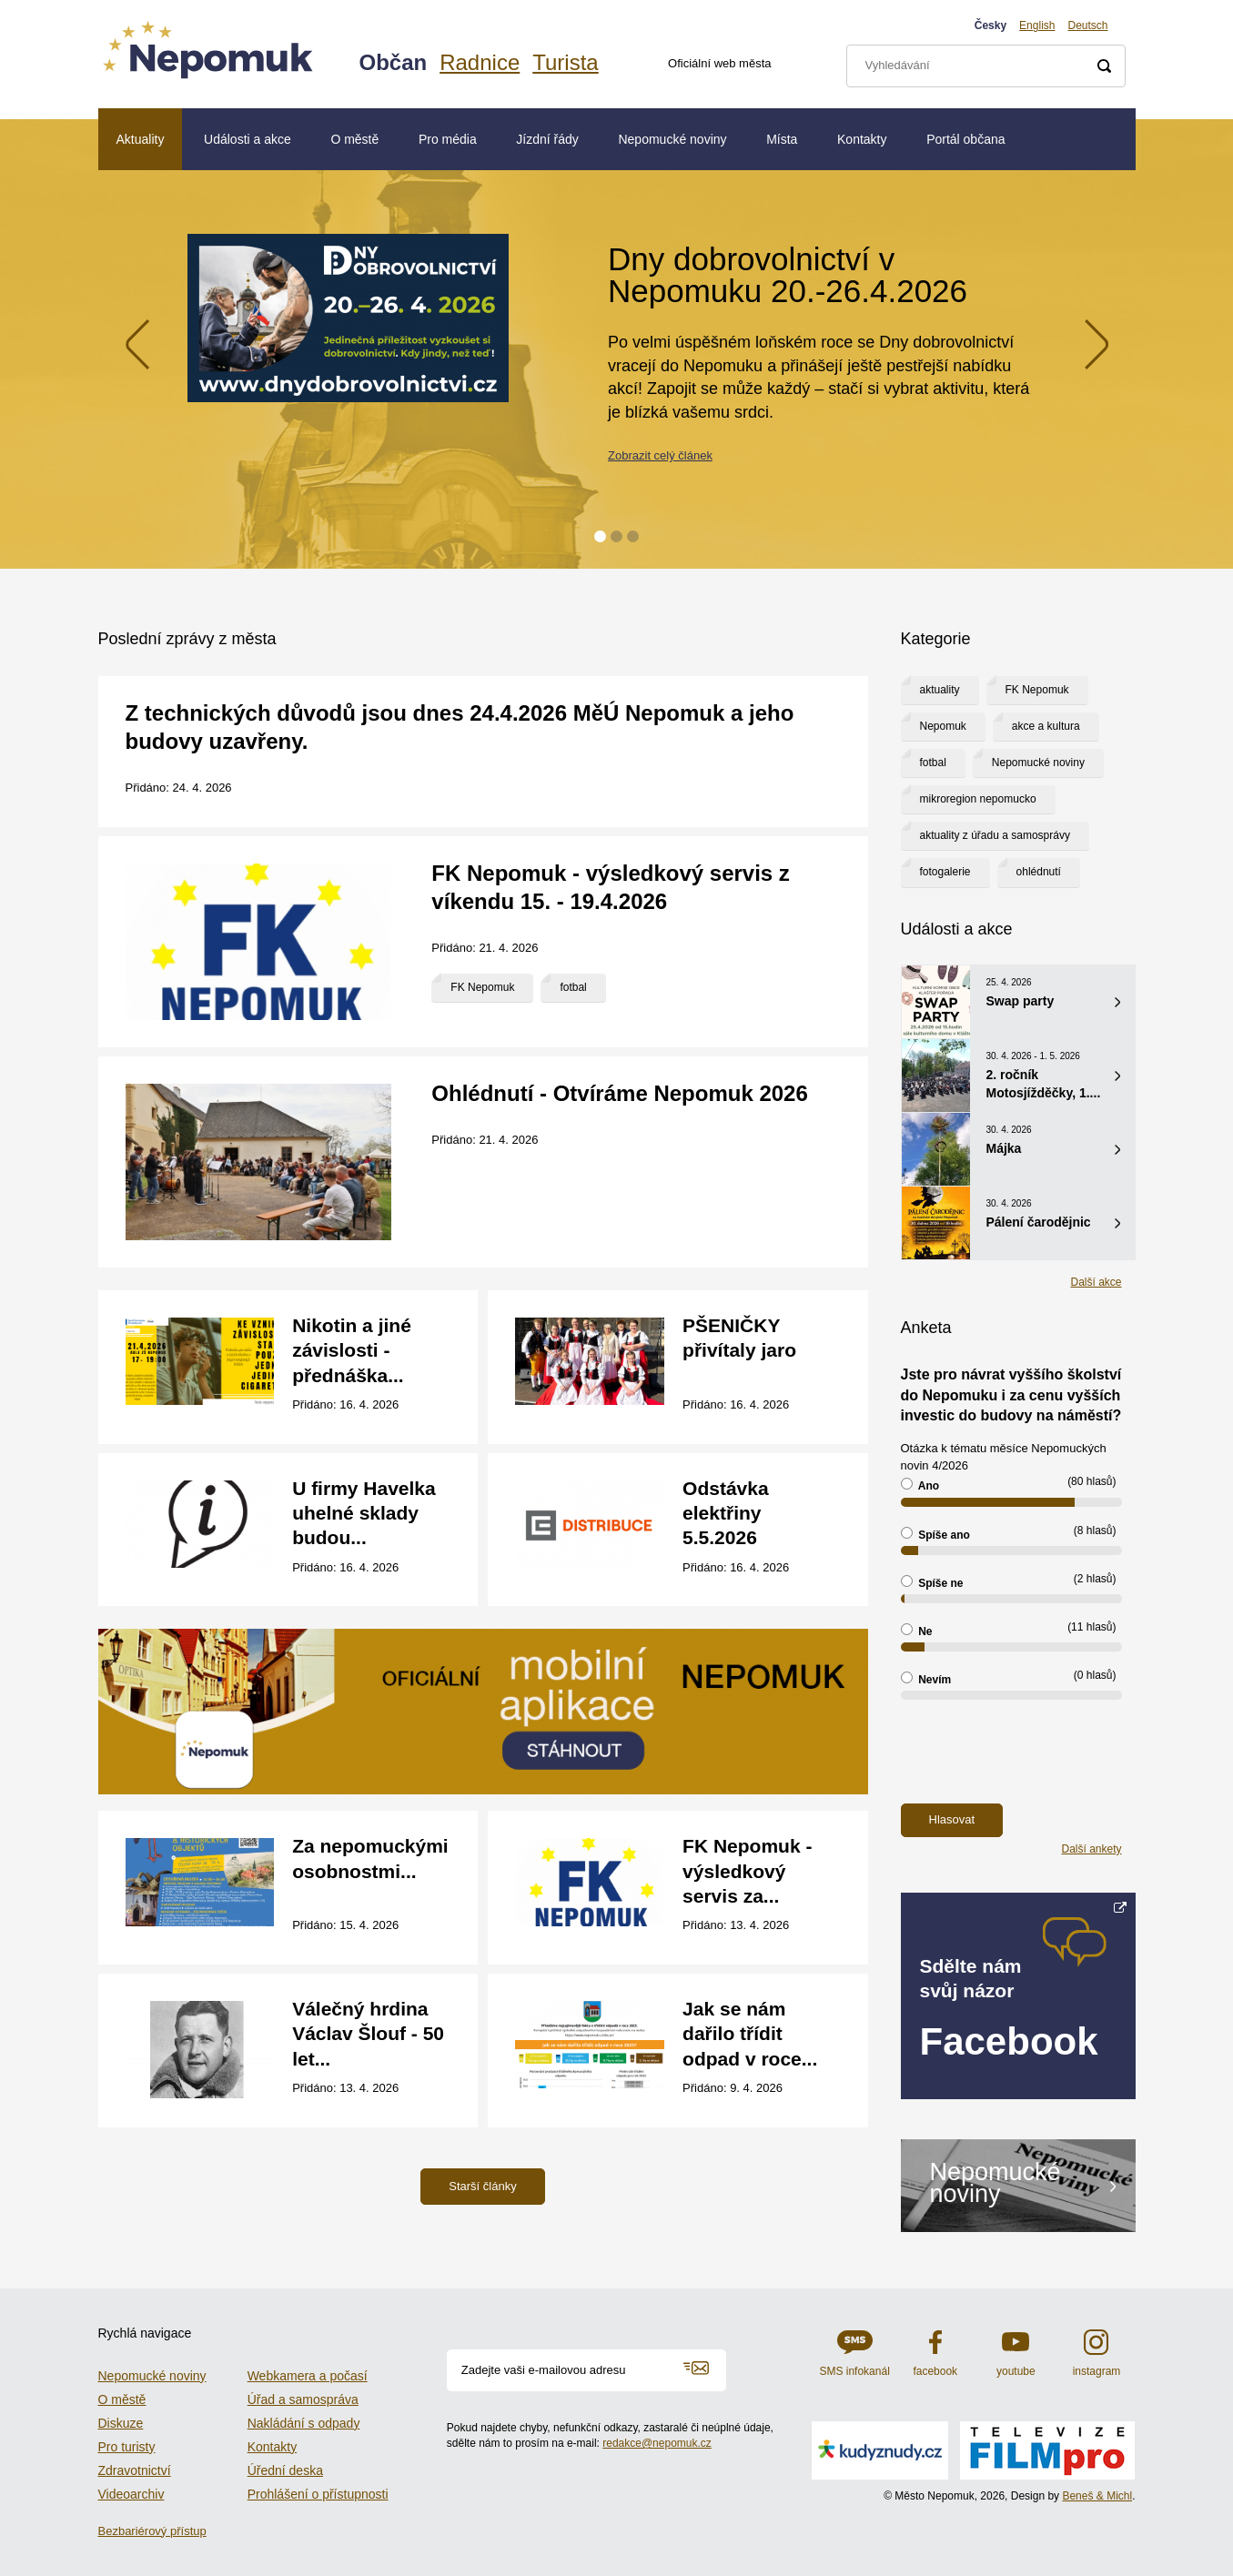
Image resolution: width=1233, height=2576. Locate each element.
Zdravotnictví (134, 2470)
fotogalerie (945, 871)
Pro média (448, 139)
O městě (354, 139)
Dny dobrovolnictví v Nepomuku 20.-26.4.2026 (787, 274)
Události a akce (247, 139)
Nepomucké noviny (672, 139)
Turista (565, 62)
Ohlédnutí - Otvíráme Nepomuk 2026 (619, 1093)
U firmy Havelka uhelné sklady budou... (364, 1513)
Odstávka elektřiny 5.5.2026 (725, 1513)
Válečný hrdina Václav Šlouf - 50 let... (368, 2033)
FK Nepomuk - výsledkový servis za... (747, 1870)
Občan (393, 62)
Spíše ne (932, 1582)
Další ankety (1091, 1849)
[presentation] (1039, 1751)
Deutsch (1087, 25)
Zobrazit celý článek (660, 455)
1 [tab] (600, 536)
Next (1096, 344)
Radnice (480, 62)
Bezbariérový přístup (152, 2531)
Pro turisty (127, 2447)
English (1037, 25)
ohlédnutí (1038, 871)
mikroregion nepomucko (978, 799)
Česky (990, 25)
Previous (137, 344)
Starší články (482, 2186)
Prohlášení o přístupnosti (318, 2494)
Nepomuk (943, 726)
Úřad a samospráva (303, 2399)
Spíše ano (935, 1534)
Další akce (1095, 1282)
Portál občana (965, 139)
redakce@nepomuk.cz (657, 2443)
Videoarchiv (131, 2494)
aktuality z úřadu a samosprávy (995, 835)
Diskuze (121, 2423)
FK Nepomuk (482, 987)
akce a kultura (1046, 726)
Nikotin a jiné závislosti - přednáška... (351, 1350)
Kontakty (861, 139)
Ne (917, 1630)
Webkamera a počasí (308, 2376)
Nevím (926, 1679)
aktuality (940, 689)
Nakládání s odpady (304, 2423)
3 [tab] (633, 536)
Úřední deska (285, 2470)
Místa (781, 139)
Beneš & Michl (1097, 2496)
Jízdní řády (547, 139)
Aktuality (140, 139)
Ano (920, 1485)
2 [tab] (616, 536)
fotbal (573, 987)
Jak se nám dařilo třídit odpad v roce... (749, 2033)
